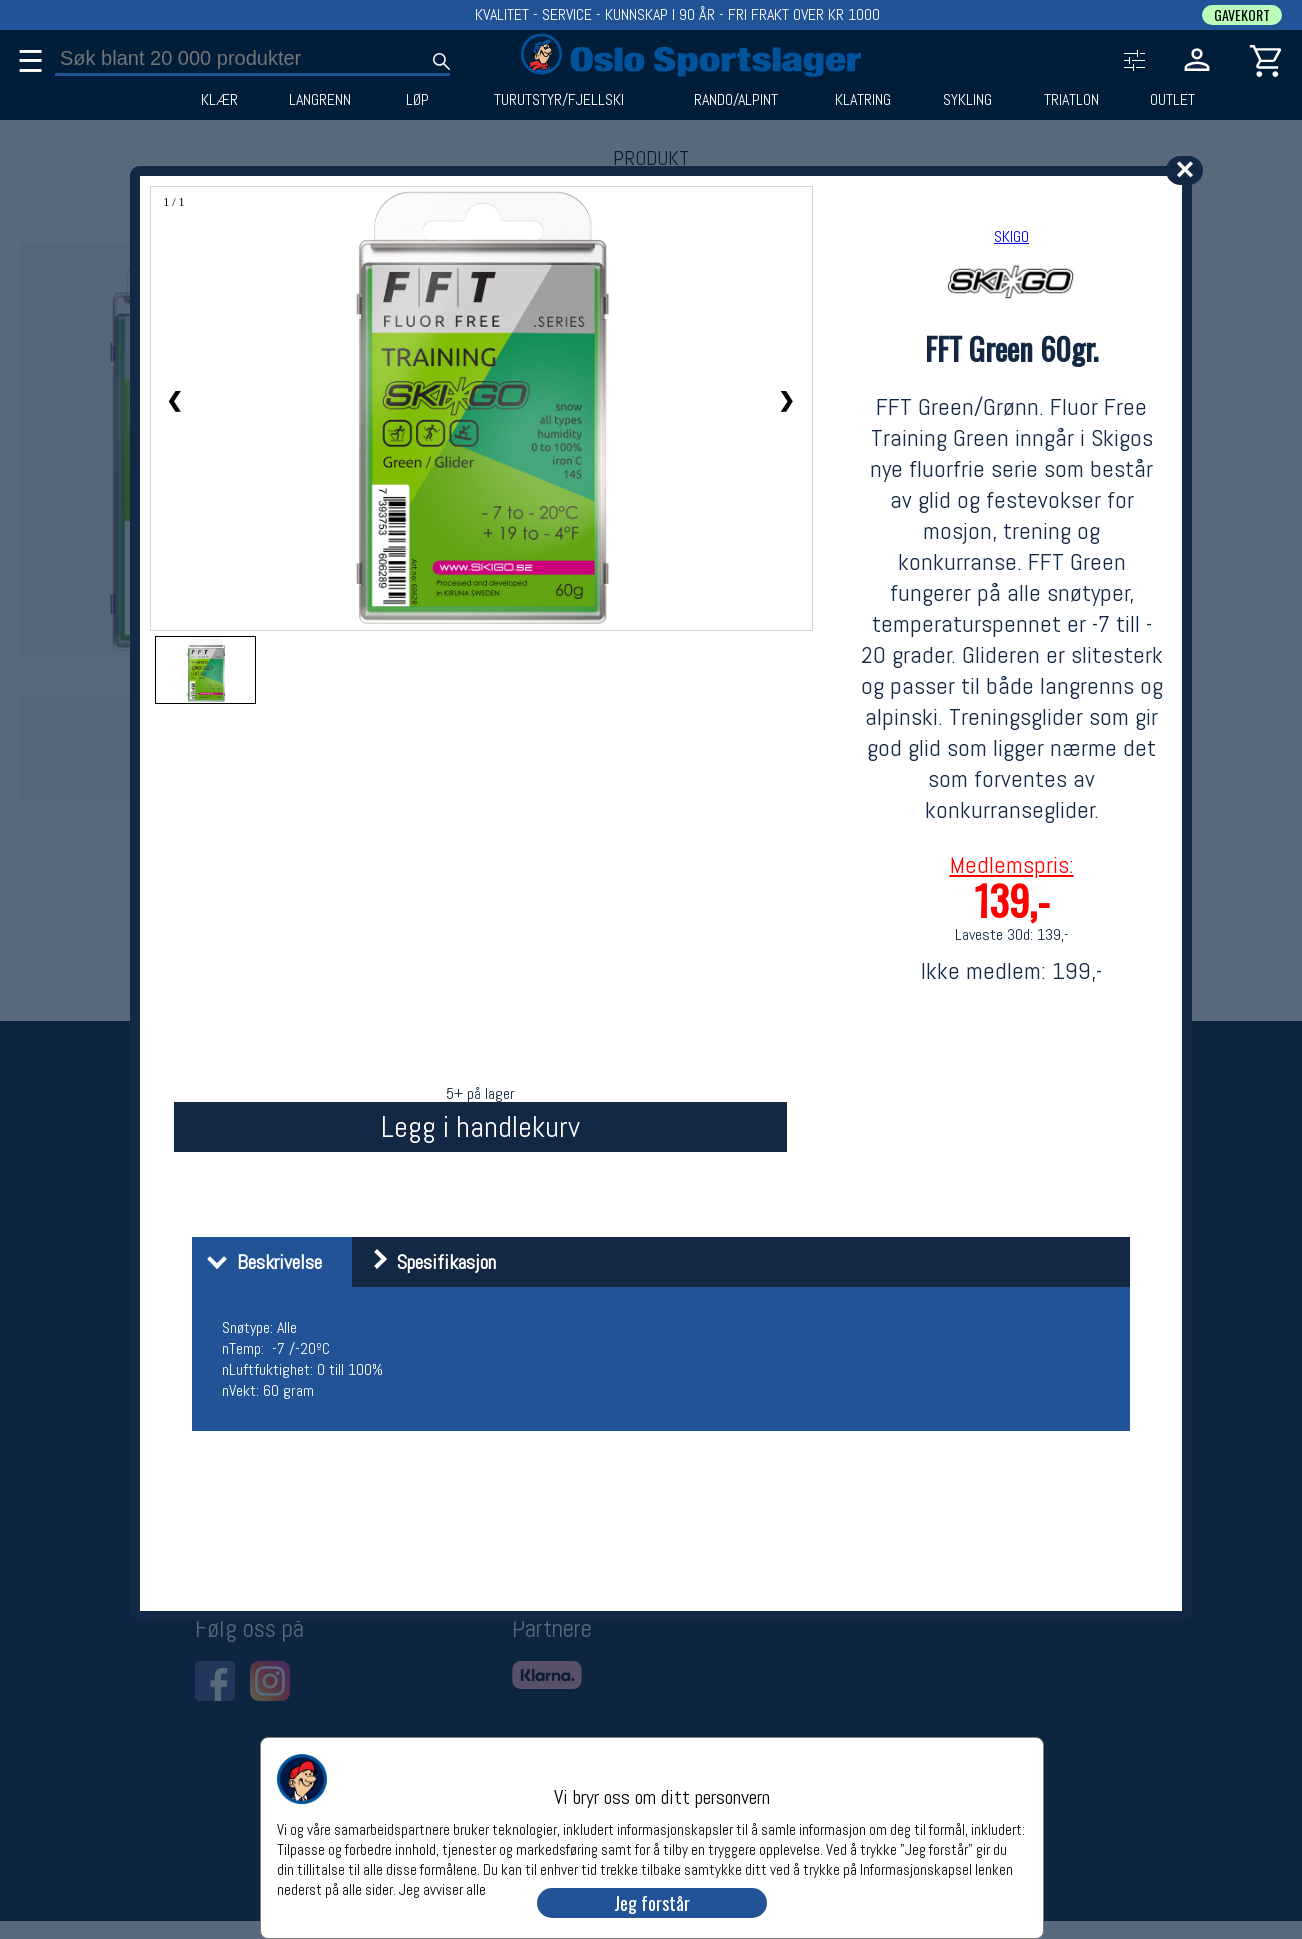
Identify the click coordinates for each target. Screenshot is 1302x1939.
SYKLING (967, 100)
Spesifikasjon (426, 1262)
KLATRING (863, 100)
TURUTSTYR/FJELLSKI (559, 100)
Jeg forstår (652, 1903)
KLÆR (219, 100)
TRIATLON (1071, 100)
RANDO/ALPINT (736, 100)
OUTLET (1172, 100)
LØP (417, 100)
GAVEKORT (1242, 15)
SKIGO (1011, 236)
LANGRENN (320, 100)
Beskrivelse (259, 1262)
